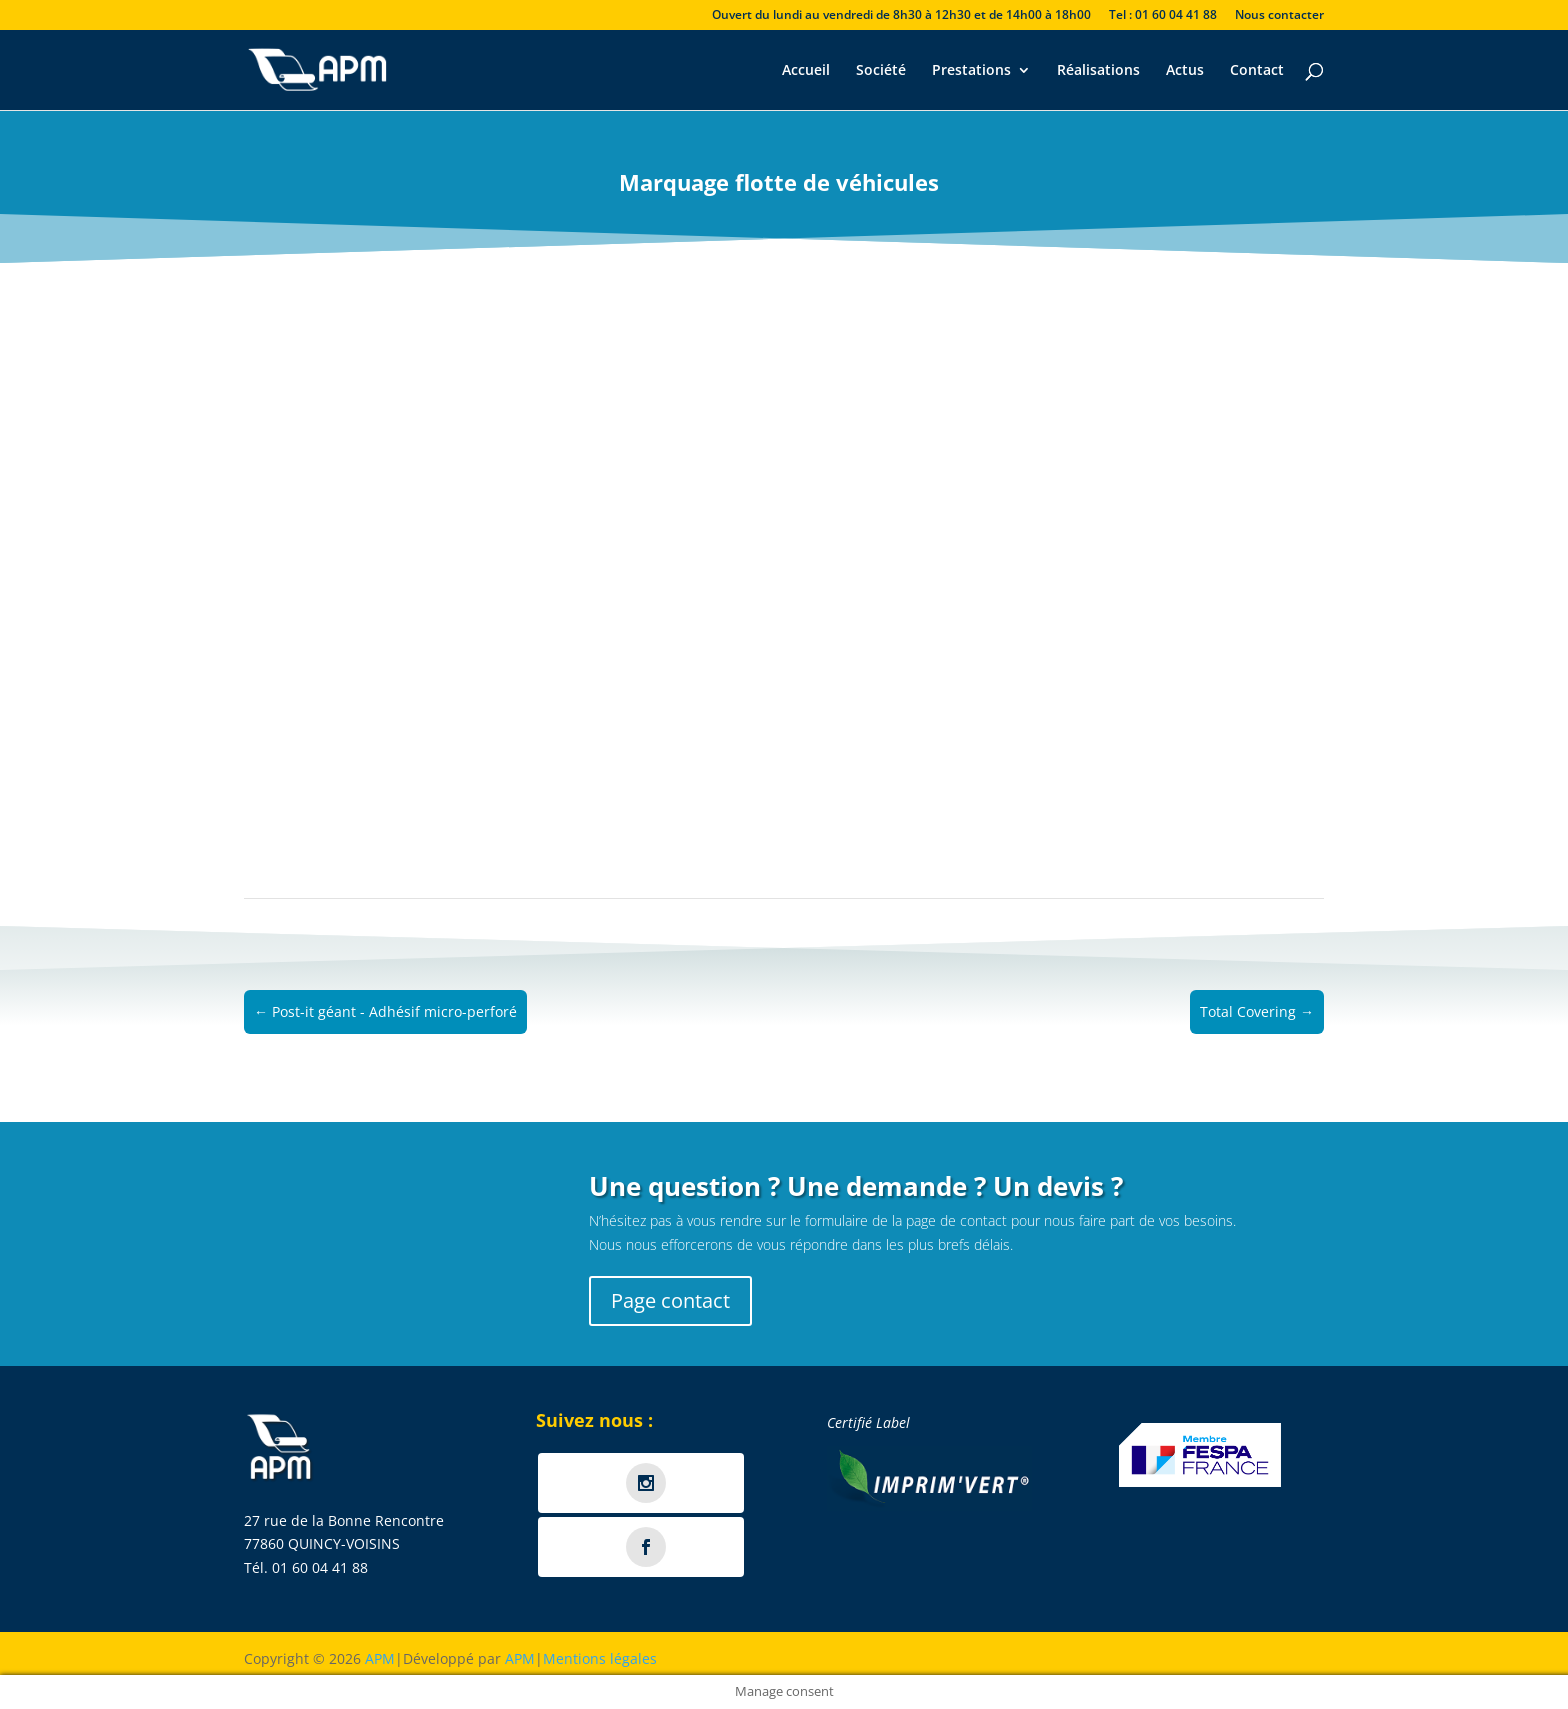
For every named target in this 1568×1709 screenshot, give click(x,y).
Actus (1185, 71)
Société (881, 71)
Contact (1257, 71)
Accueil (806, 71)
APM (380, 1658)
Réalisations (1098, 71)
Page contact (670, 1300)
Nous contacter (1279, 16)
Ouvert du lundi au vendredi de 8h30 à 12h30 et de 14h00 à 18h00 (901, 16)
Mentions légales (600, 1658)
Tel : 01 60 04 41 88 (1163, 16)
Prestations (971, 71)
